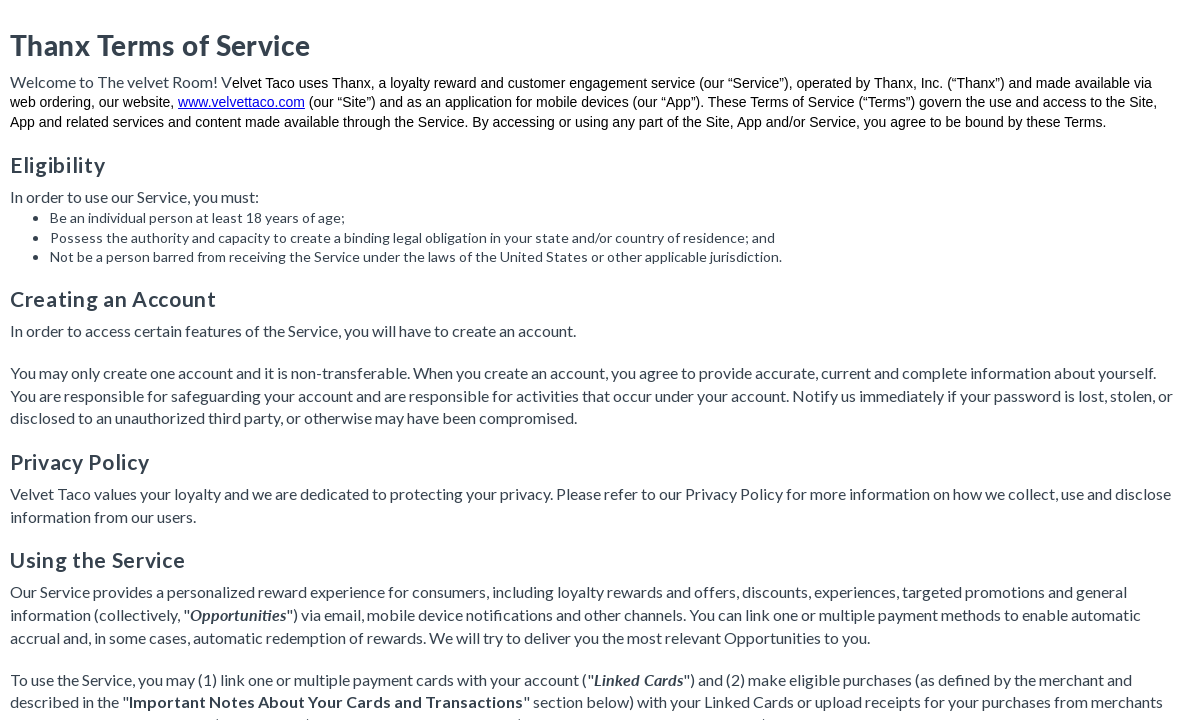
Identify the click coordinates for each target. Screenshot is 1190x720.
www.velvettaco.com (241, 102)
